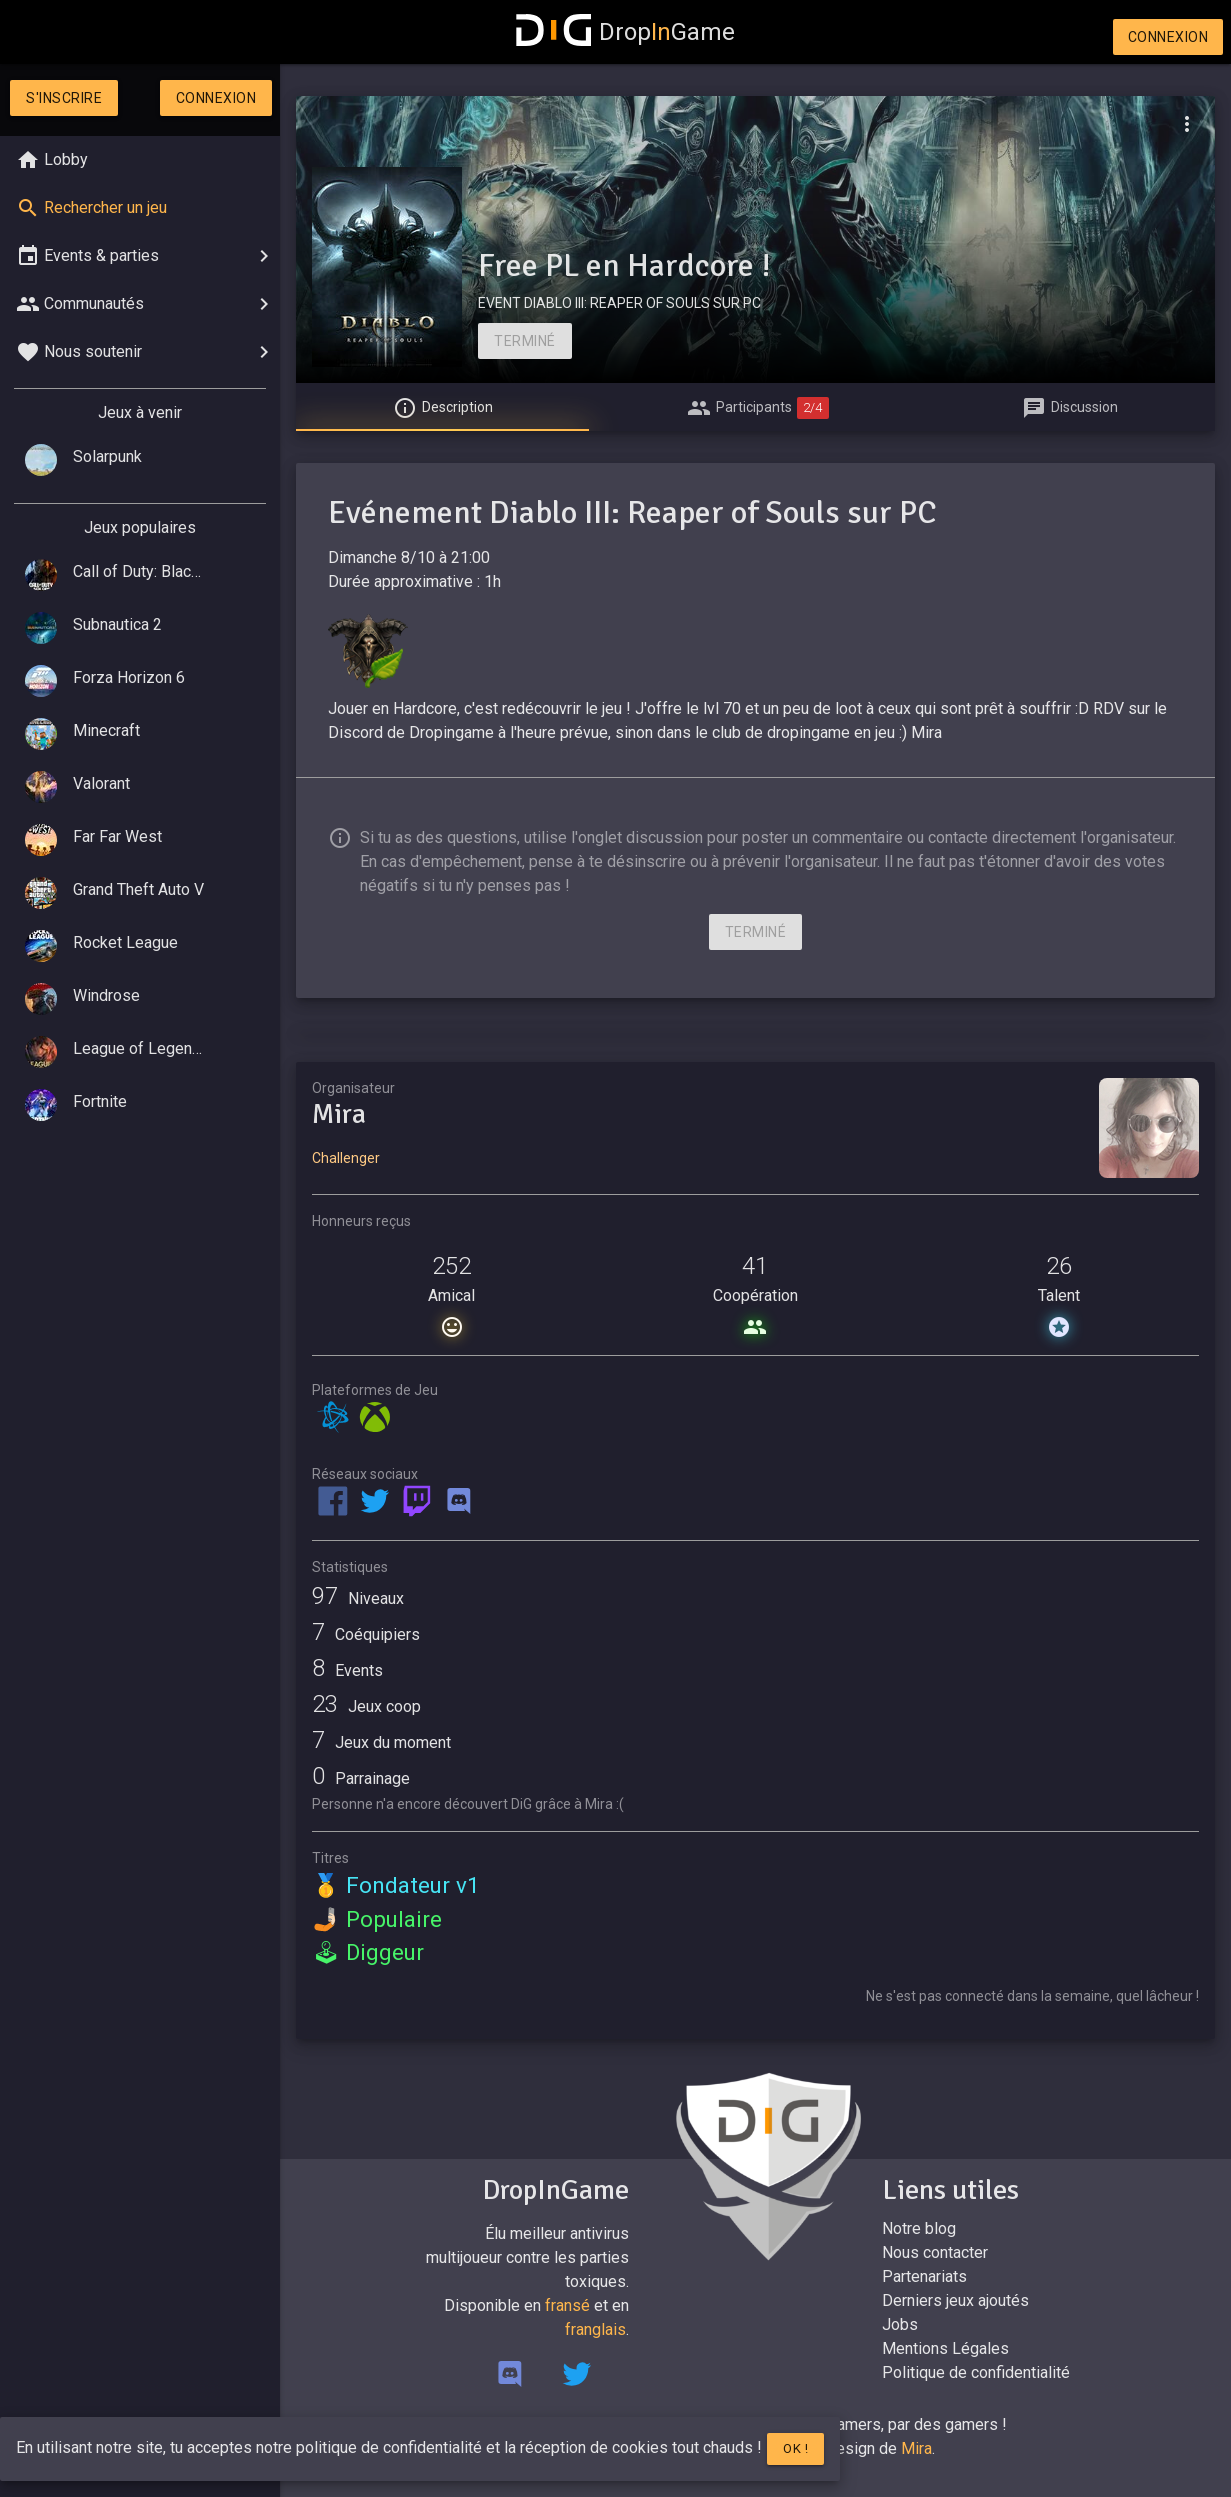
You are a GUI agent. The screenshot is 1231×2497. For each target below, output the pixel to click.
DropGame (626, 32)
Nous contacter (935, 2252)
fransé (567, 2305)
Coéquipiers (366, 1634)
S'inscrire (64, 98)
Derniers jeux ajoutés (955, 2300)
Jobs (900, 2324)
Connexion (1168, 37)
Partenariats (924, 2276)
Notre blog (919, 2228)
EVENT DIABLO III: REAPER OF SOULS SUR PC (619, 303)
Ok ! (795, 2448)
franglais (595, 2329)
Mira (916, 2448)
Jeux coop (366, 1706)
